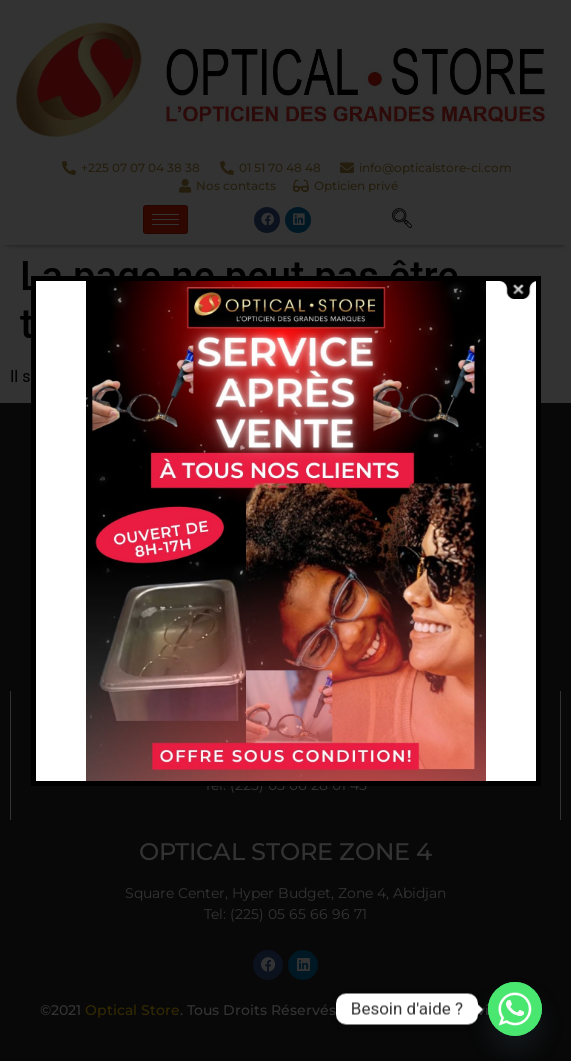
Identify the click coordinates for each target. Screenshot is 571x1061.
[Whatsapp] (515, 1009)
